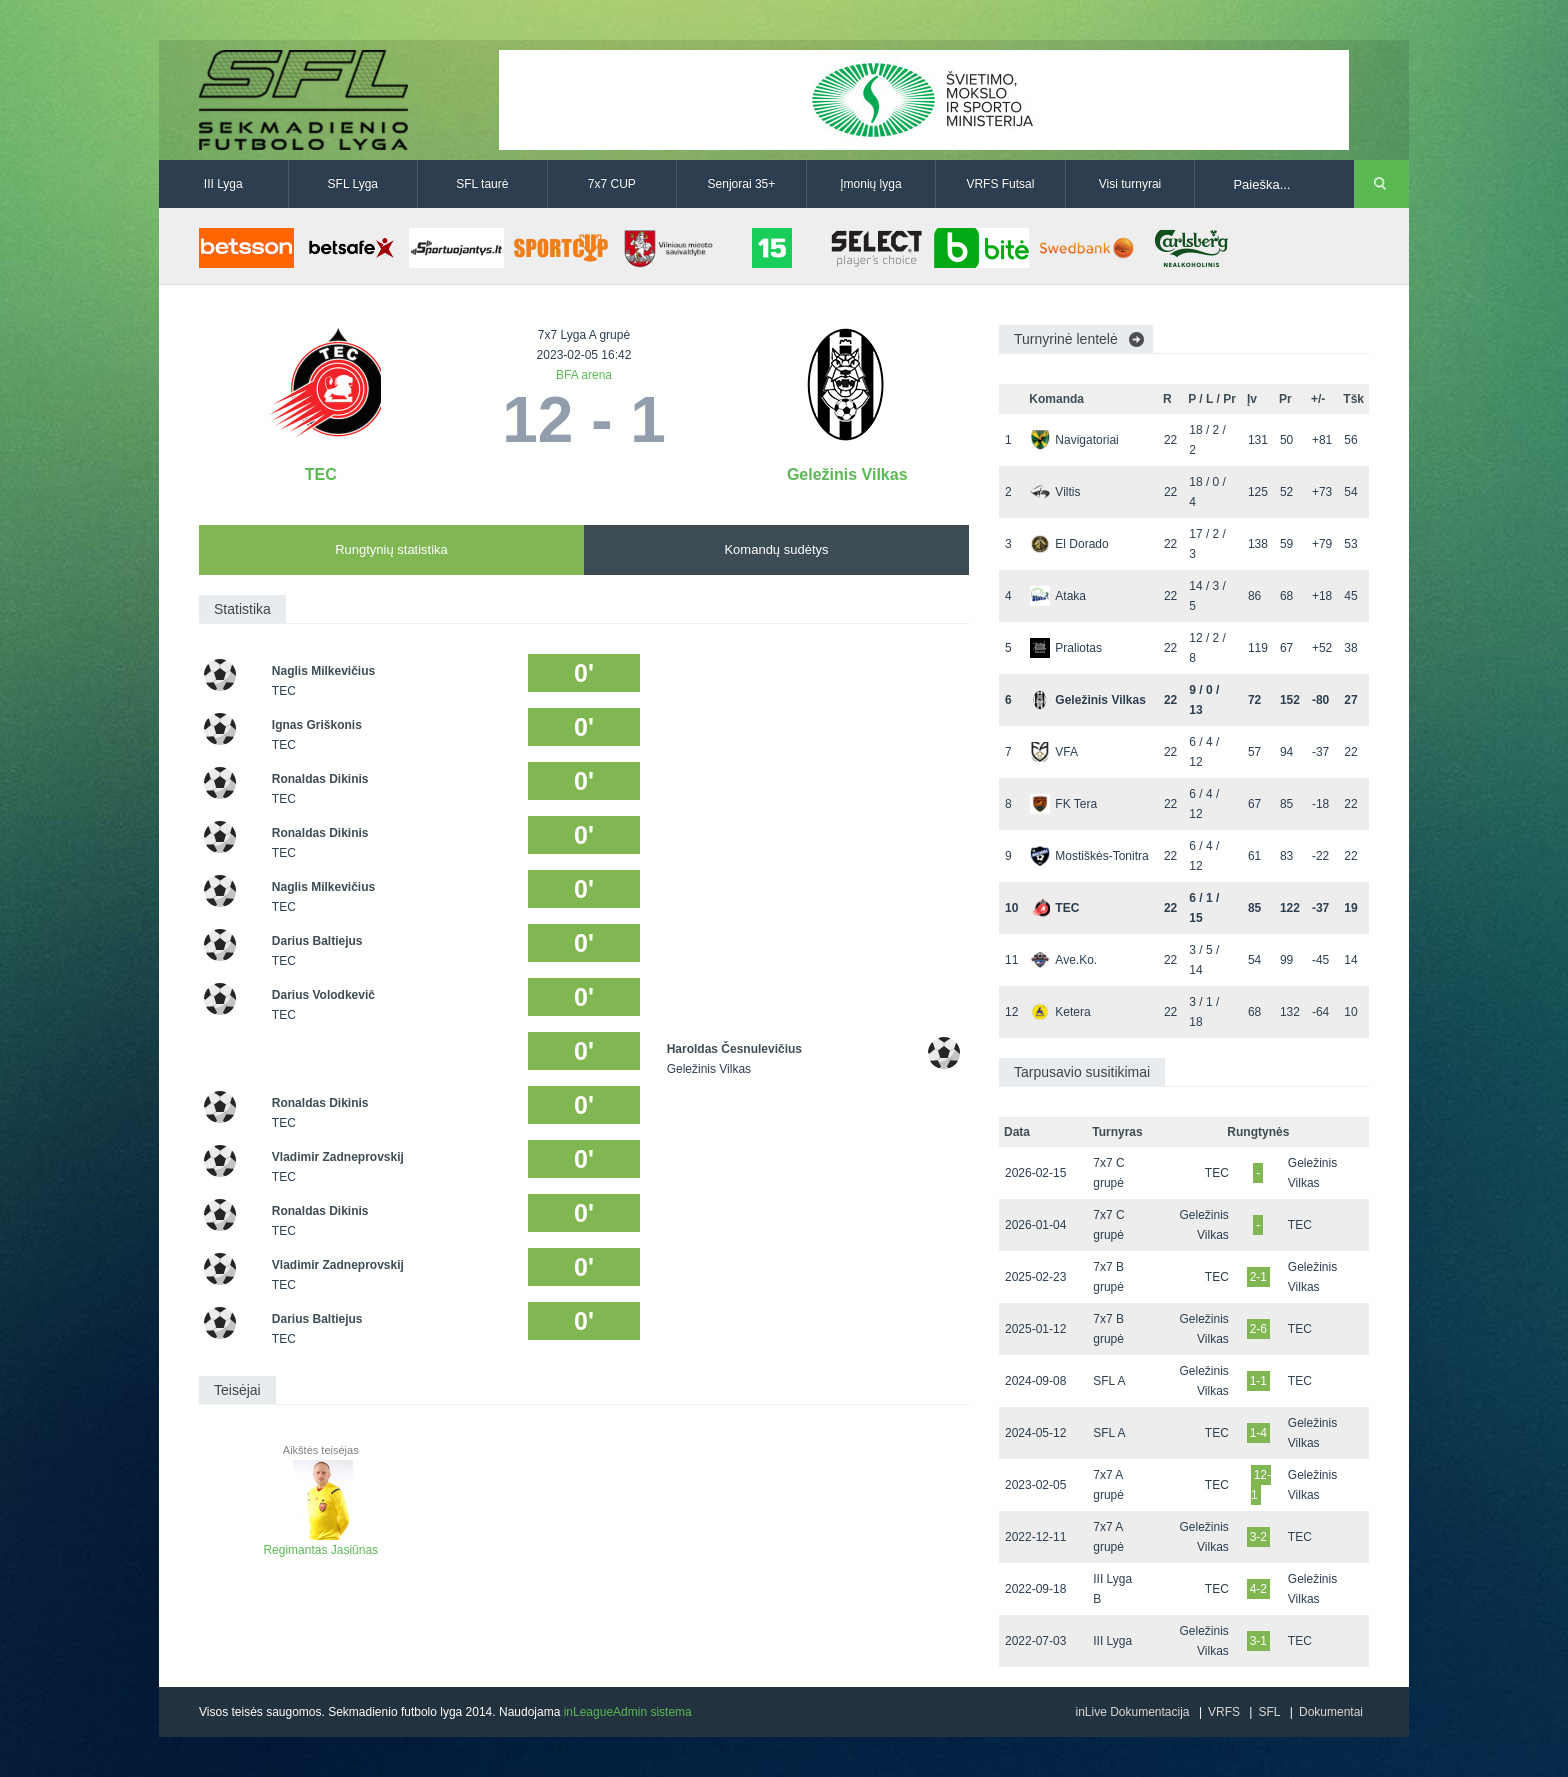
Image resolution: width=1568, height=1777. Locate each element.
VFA (1054, 752)
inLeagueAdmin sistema (628, 1712)
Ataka (1058, 596)
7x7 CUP (612, 184)
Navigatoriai (1074, 440)
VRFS (1224, 1712)
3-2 (1258, 1537)
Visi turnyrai (1130, 184)
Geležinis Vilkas (847, 474)
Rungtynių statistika (391, 549)
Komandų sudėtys (776, 549)
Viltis (1055, 492)
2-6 (1258, 1329)
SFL (1269, 1712)
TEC (321, 474)
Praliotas (1066, 648)
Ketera (1060, 1012)
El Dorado (1069, 544)
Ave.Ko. (1063, 960)
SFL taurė (482, 184)
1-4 (1258, 1433)
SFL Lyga (353, 184)
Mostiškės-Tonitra (1089, 856)
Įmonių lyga (870, 184)
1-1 (1258, 1381)
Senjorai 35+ (742, 184)
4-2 (1258, 1589)
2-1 (1258, 1277)
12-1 (1261, 1485)
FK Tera (1063, 804)
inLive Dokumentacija (1132, 1712)
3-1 (1258, 1641)
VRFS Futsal (1000, 184)
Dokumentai (1331, 1712)
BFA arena (584, 375)
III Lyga (223, 184)
